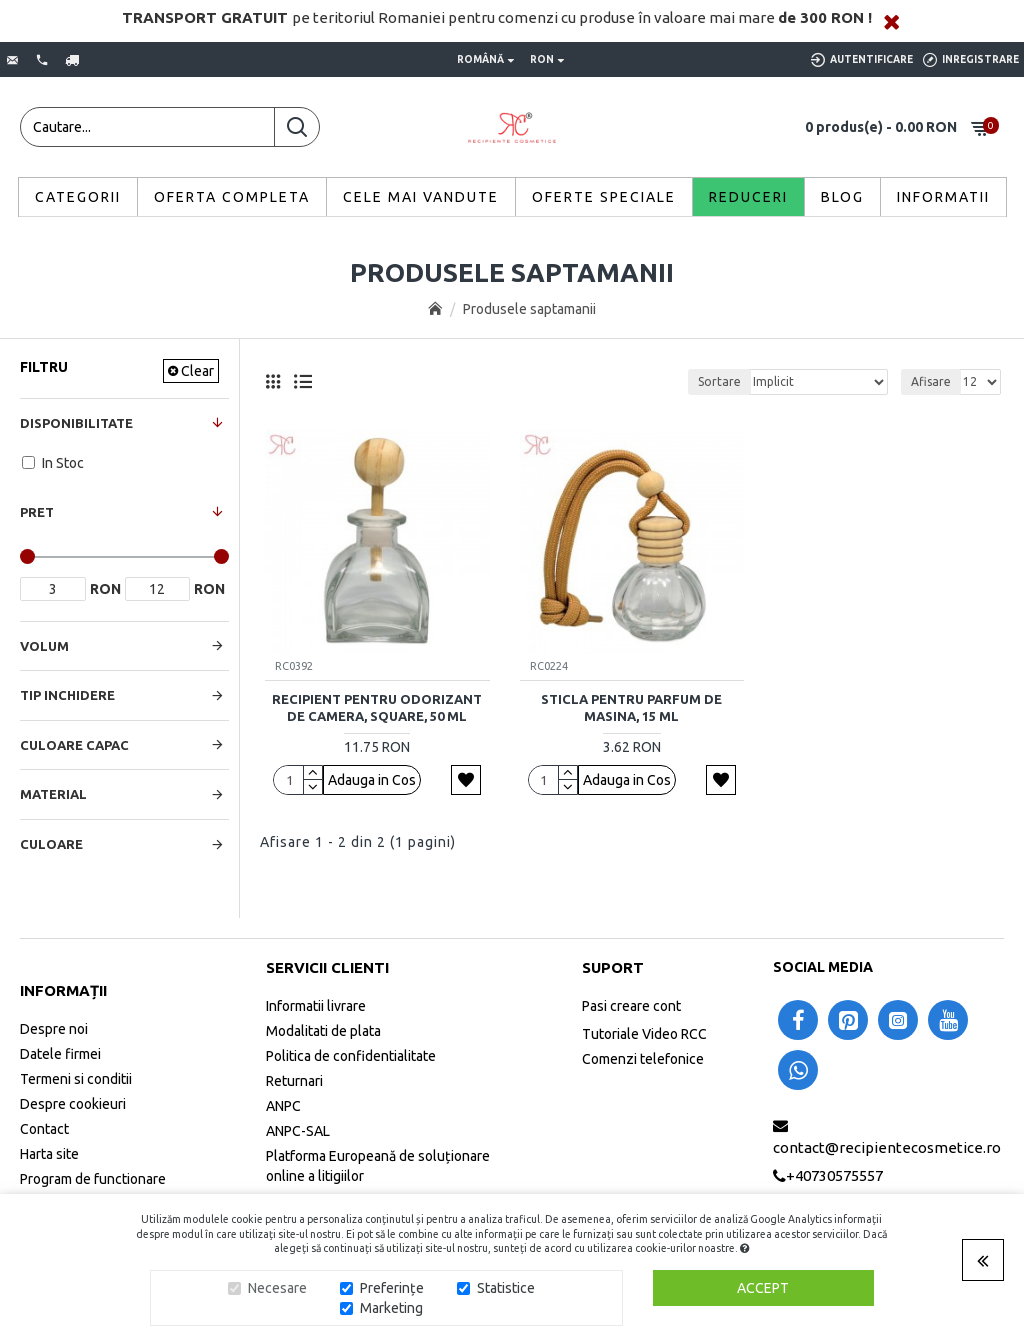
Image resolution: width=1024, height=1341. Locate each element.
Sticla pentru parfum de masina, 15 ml (631, 707)
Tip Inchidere (67, 695)
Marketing (391, 1308)
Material (53, 794)
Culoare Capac (74, 745)
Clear (197, 371)
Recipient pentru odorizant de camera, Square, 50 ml (377, 707)
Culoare (51, 844)
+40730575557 (834, 1175)
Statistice (506, 1288)
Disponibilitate (76, 423)
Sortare (719, 381)
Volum (44, 646)
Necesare (277, 1288)
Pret (37, 512)
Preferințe (392, 1288)
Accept (763, 1288)
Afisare (931, 381)
